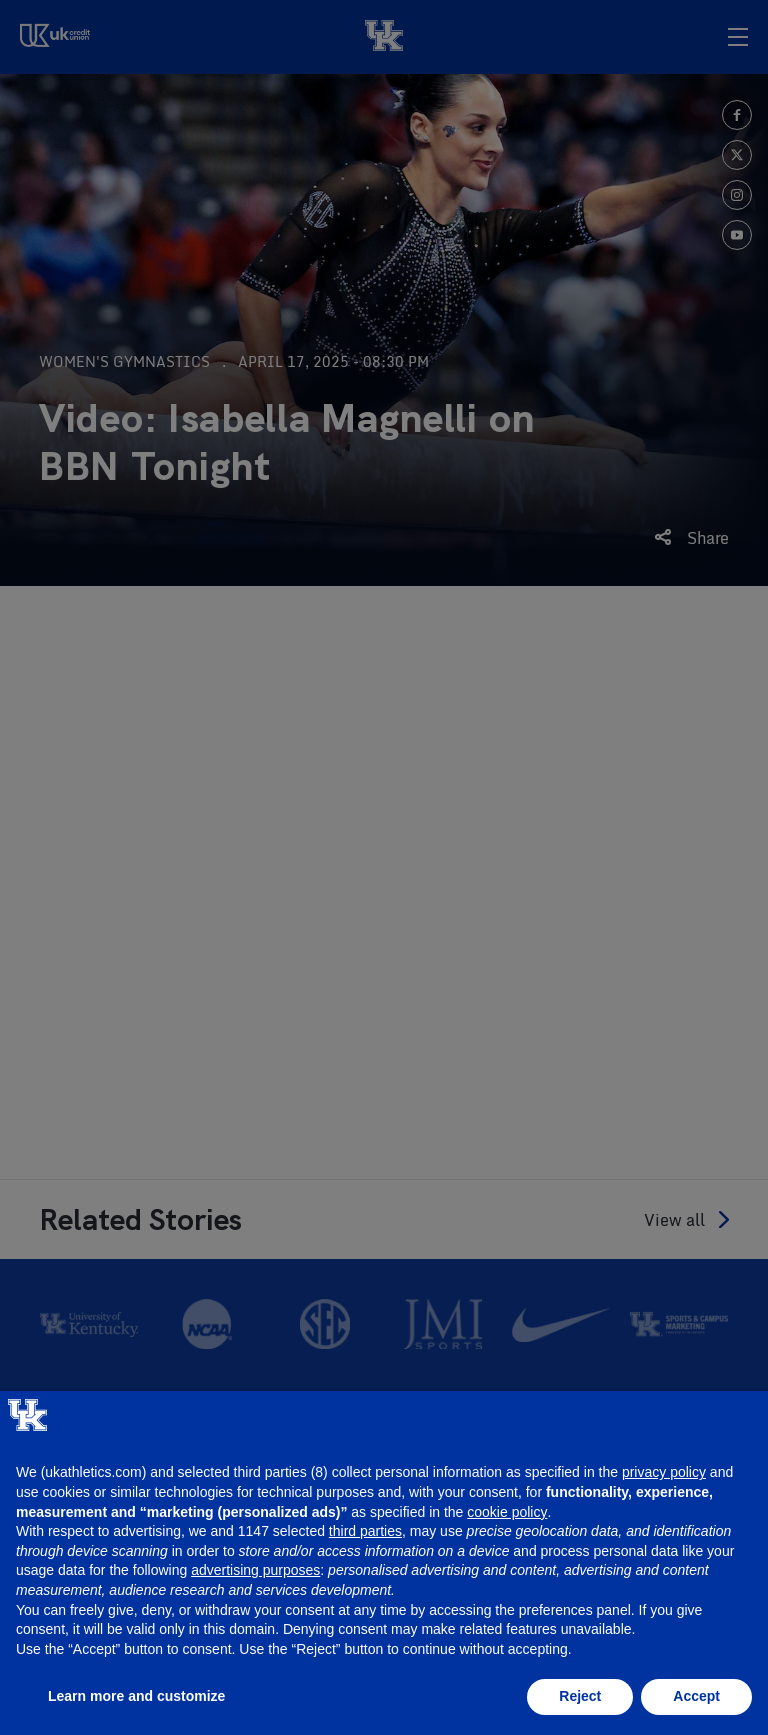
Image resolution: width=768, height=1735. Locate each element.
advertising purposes (255, 1570)
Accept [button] (696, 1696)
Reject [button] (580, 1696)
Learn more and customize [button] (136, 1696)
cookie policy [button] (507, 1512)
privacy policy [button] (664, 1472)
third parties (365, 1531)
